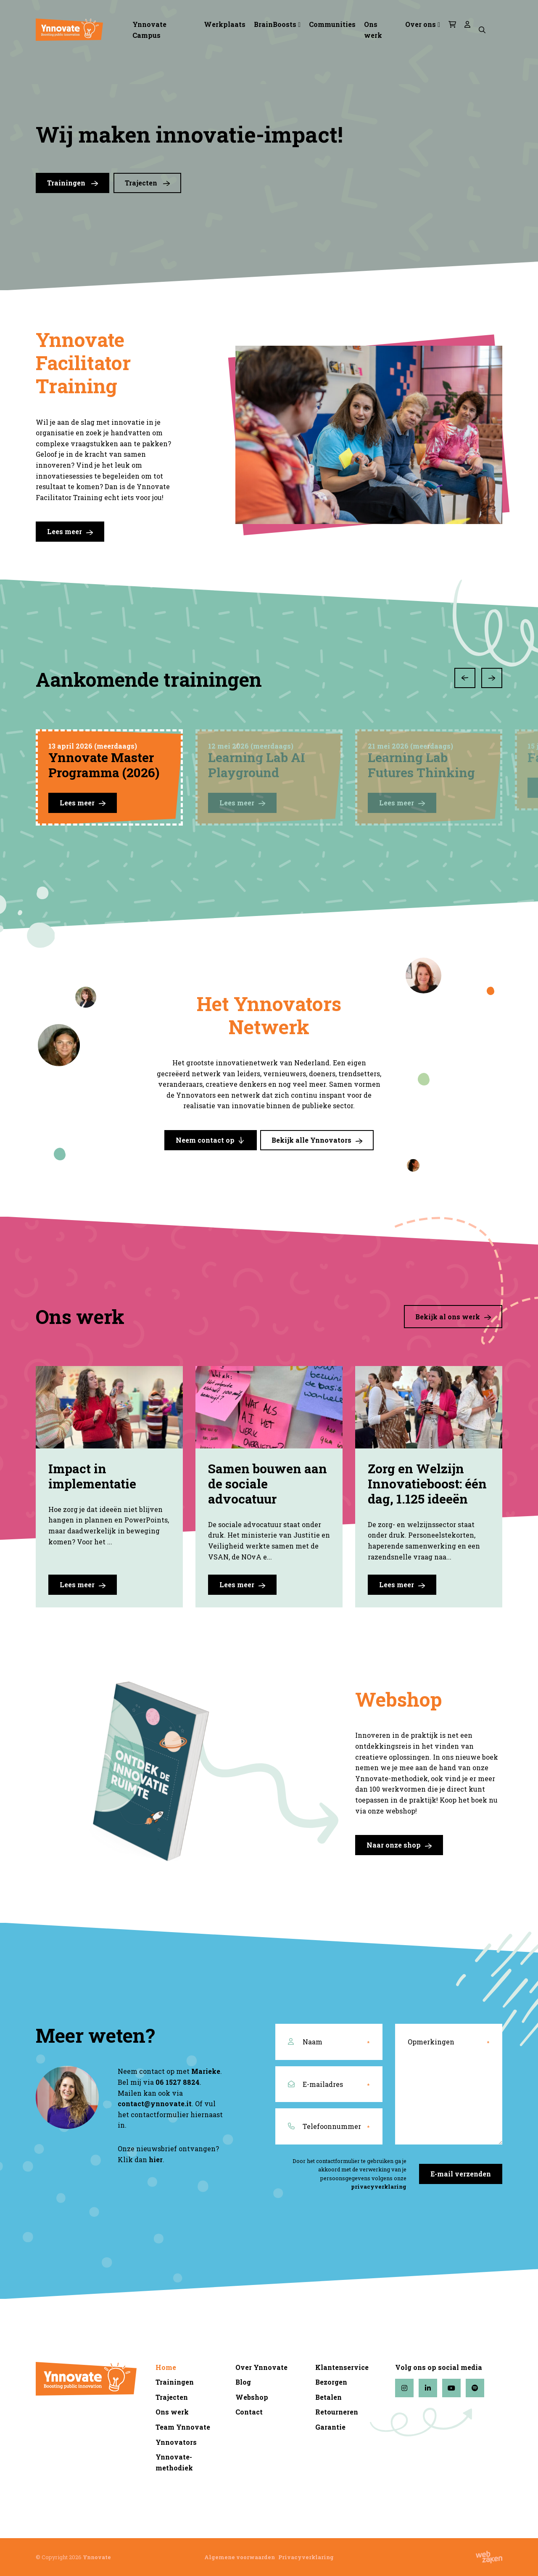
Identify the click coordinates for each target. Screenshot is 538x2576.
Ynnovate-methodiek (174, 2462)
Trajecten (147, 183)
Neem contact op (211, 1140)
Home (166, 2367)
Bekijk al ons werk (453, 1317)
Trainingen (72, 183)
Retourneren (336, 2411)
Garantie (330, 2426)
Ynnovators (176, 2442)
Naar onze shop (399, 1845)
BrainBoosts (275, 24)
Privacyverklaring (306, 2557)
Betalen (328, 2397)
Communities (332, 24)
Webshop (251, 2397)
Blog (243, 2381)
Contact (249, 2411)
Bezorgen (331, 2381)
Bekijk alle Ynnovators (317, 1140)
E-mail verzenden (460, 2173)
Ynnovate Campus (149, 30)
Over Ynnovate (261, 2367)
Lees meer (70, 532)
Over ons (420, 24)
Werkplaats (224, 24)
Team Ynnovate (183, 2426)
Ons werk (373, 30)
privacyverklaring (378, 2186)
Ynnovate (97, 2557)
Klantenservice (342, 2367)
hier (156, 2159)
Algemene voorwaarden (239, 2557)
